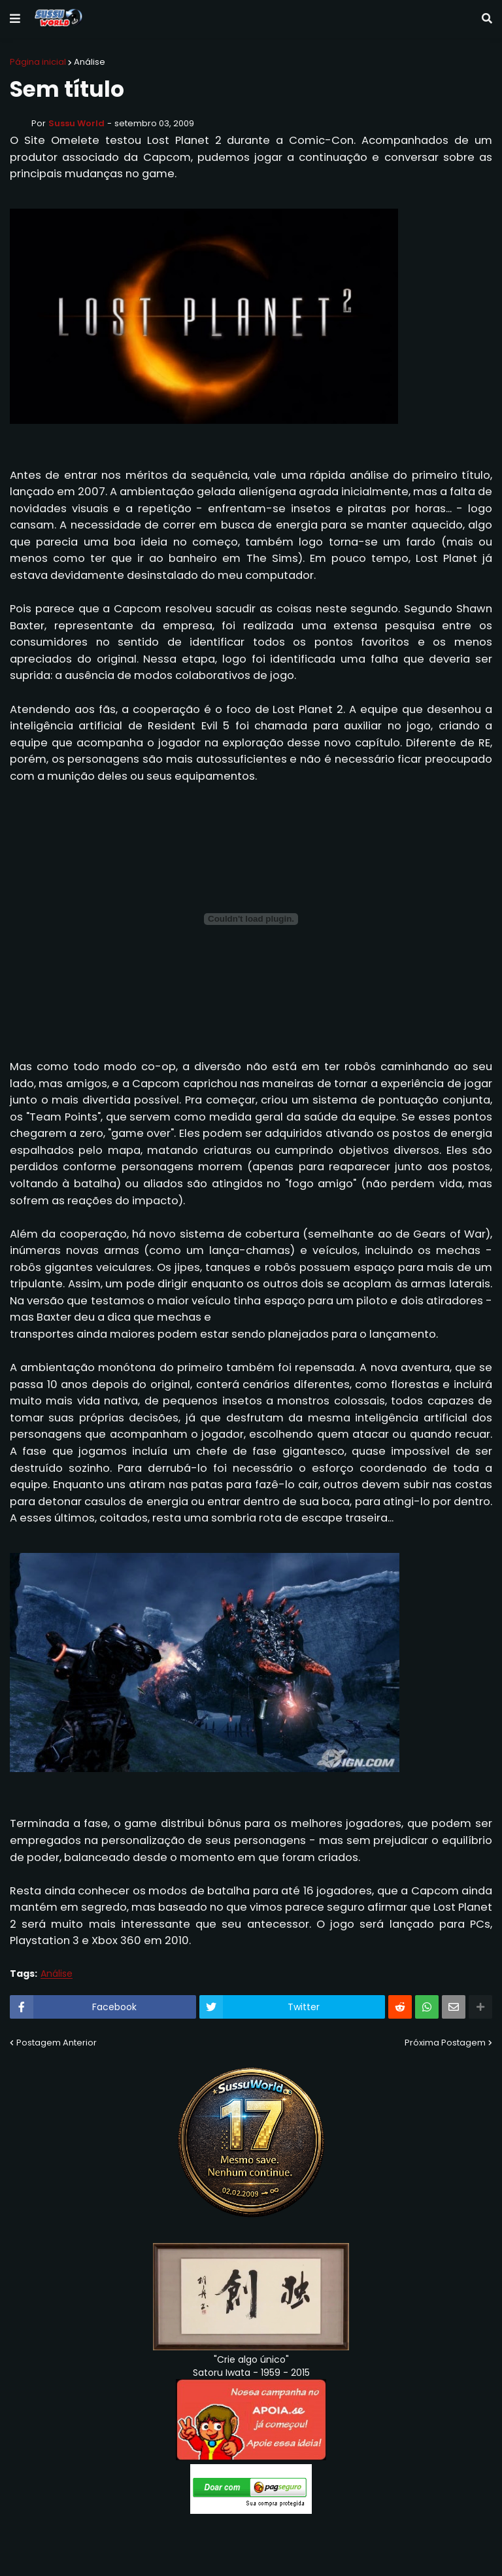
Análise (89, 62)
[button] (15, 19)
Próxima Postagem (445, 2042)
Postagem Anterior (56, 2042)
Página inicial (38, 62)
